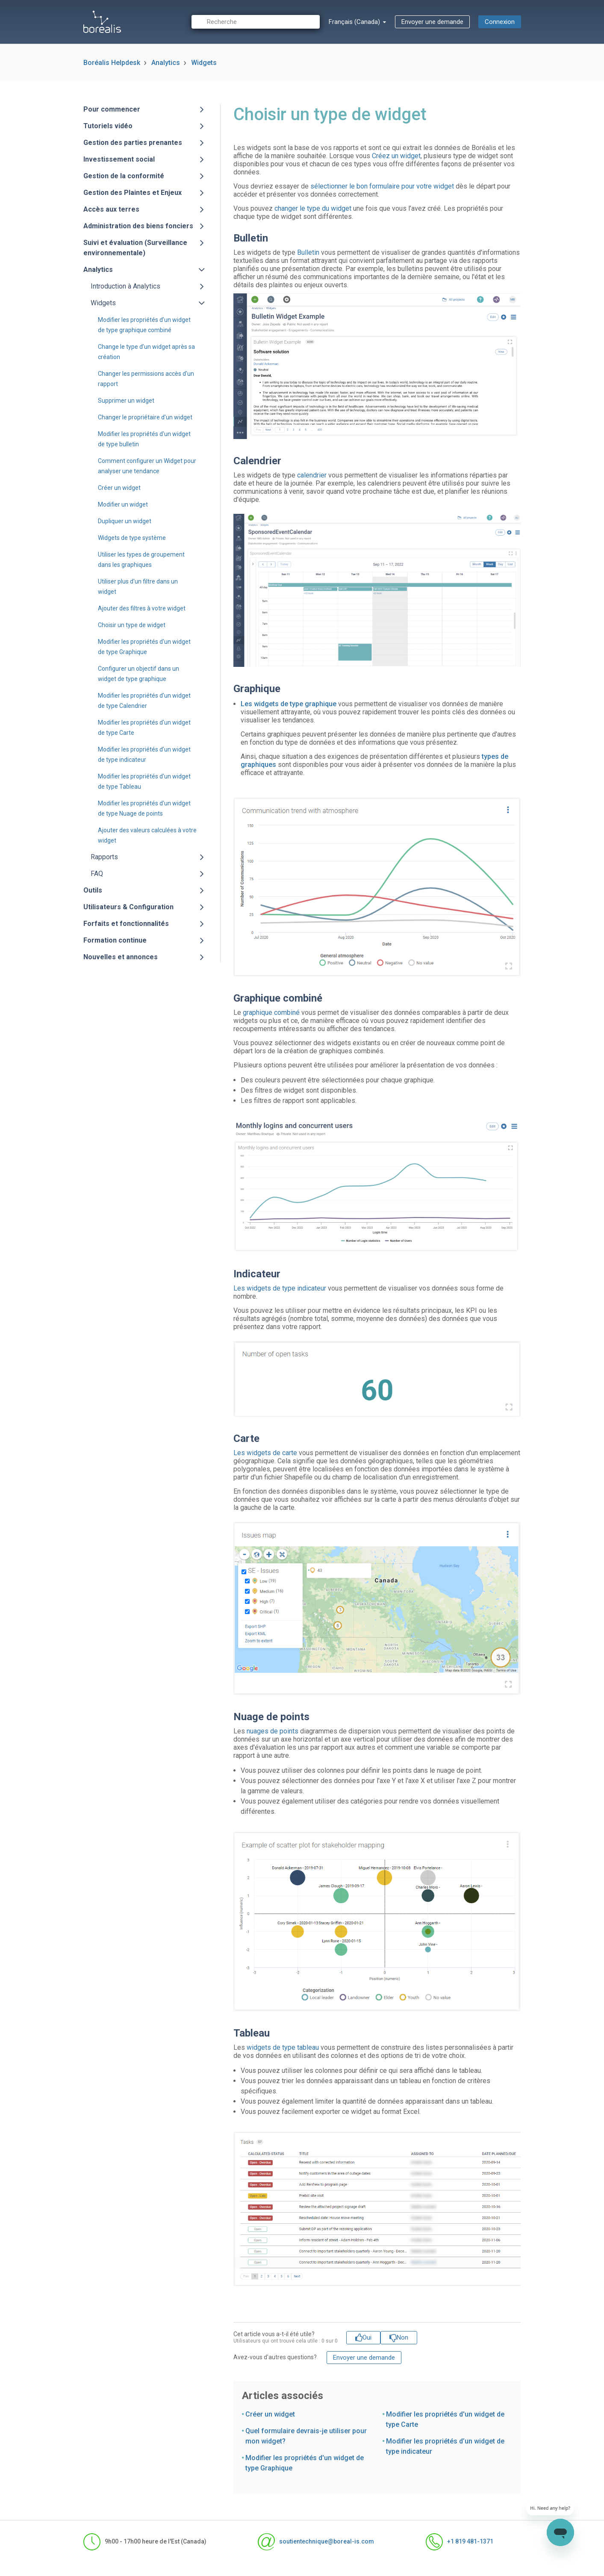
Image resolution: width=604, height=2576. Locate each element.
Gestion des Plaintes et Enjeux (132, 193)
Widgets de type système (132, 537)
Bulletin (308, 252)
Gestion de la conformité (123, 176)
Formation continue (115, 940)
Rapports (104, 857)
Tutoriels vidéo (108, 126)
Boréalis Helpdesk (111, 63)
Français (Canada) (355, 22)
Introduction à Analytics (125, 286)
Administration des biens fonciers (138, 226)
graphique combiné (271, 1012)
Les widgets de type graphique (288, 704)
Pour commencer (111, 109)
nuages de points (272, 1731)
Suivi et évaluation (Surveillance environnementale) (135, 248)
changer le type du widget (312, 208)
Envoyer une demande (432, 22)
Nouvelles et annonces (120, 957)
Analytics (165, 63)
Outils (92, 890)
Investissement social (119, 159)
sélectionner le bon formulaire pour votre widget (382, 186)
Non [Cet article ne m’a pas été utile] (402, 2337)
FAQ (97, 873)
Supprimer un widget (126, 400)
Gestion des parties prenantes (132, 143)
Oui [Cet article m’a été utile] (366, 2337)
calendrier (312, 475)
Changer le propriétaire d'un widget (145, 417)
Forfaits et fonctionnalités (126, 924)
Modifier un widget (123, 504)
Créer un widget (119, 487)
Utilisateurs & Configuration (128, 907)
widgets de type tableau (283, 2047)
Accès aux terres (111, 209)
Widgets (204, 63)
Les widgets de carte (265, 1453)
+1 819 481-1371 (459, 2541)
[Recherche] (256, 22)
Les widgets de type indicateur (279, 1288)
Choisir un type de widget (131, 625)
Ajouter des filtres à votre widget (142, 608)
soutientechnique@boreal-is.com (316, 2541)
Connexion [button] (500, 22)
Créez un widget (396, 156)
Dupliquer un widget (124, 521)
